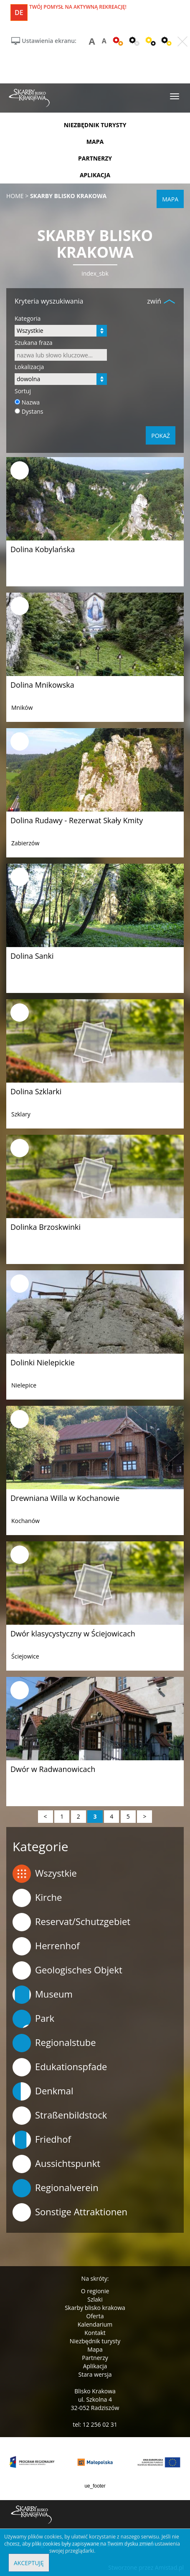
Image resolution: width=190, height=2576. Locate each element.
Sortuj (23, 391)
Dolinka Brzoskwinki (45, 1227)
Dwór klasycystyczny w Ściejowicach (72, 1634)
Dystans (32, 411)
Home (15, 196)
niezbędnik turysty (95, 125)
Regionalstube (54, 2043)
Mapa (95, 2349)
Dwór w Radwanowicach (52, 1769)
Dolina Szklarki (35, 1091)
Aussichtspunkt (56, 2164)
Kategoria (28, 318)
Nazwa (31, 402)
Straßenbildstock (60, 2115)
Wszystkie (45, 1874)
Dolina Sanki (32, 956)
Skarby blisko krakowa (95, 2308)
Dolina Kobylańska (42, 549)
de (19, 12)
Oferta (95, 2316)
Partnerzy (95, 2358)
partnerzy (95, 158)
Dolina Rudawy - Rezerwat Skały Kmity (76, 820)
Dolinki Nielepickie (42, 1362)
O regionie (95, 2291)
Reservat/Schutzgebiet (71, 1922)
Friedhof (42, 2140)
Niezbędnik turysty (95, 2341)
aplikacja (95, 175)
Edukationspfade (60, 2067)
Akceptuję (29, 2563)
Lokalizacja (29, 367)
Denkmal (43, 2091)
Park (33, 2019)
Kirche (37, 1898)
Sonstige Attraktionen (70, 2212)
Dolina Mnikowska (42, 685)
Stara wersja (94, 2374)
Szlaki (94, 2299)
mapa (95, 142)
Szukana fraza (34, 343)
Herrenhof (46, 1946)
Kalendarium (95, 2324)
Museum (43, 1994)
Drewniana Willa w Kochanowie (64, 1498)
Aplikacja (95, 2366)
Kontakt (95, 2333)
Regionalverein (56, 2188)
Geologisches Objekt (67, 1970)
